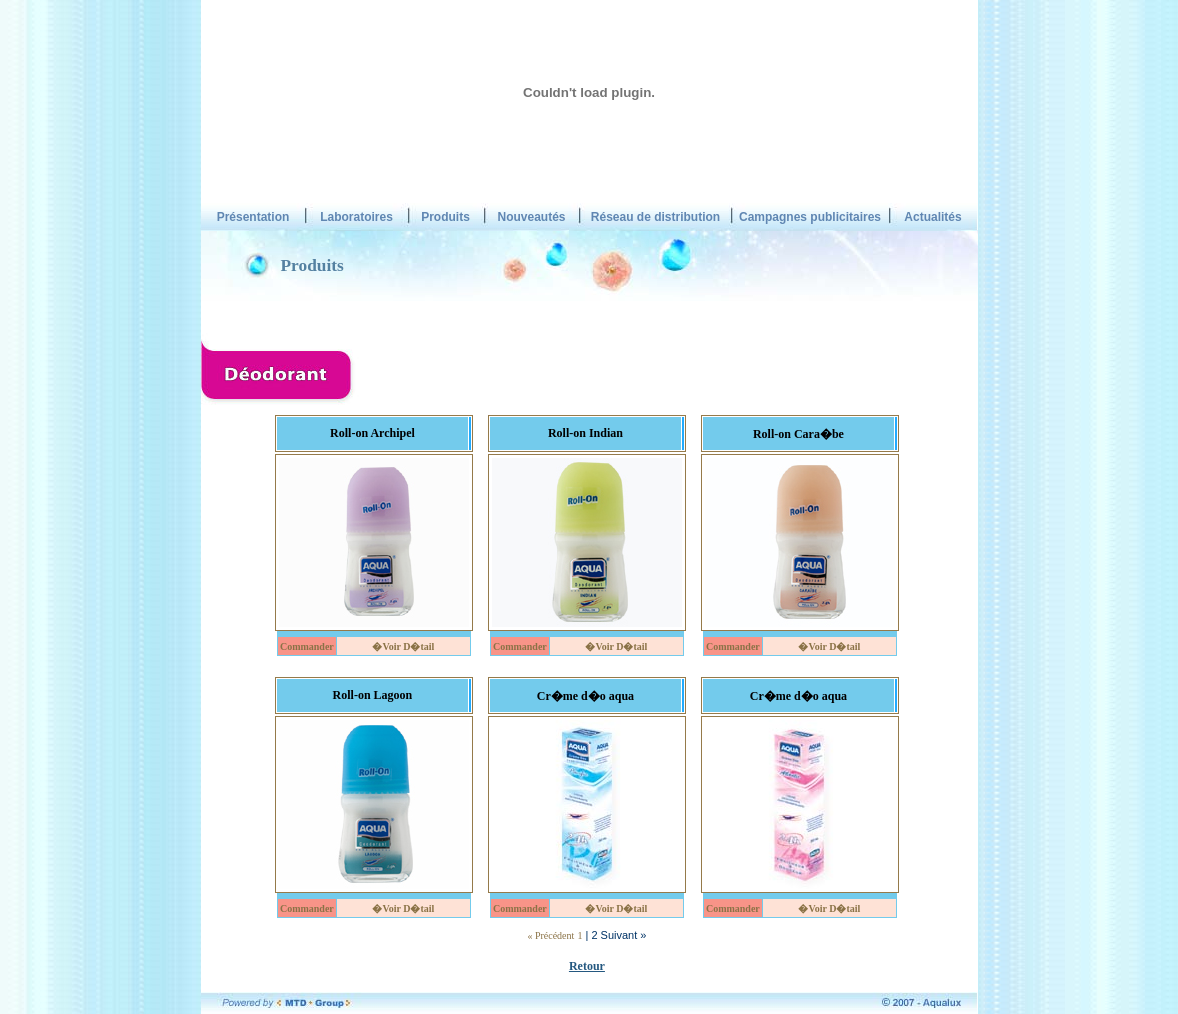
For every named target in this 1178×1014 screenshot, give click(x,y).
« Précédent (550, 935)
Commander (307, 646)
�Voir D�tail (403, 646)
